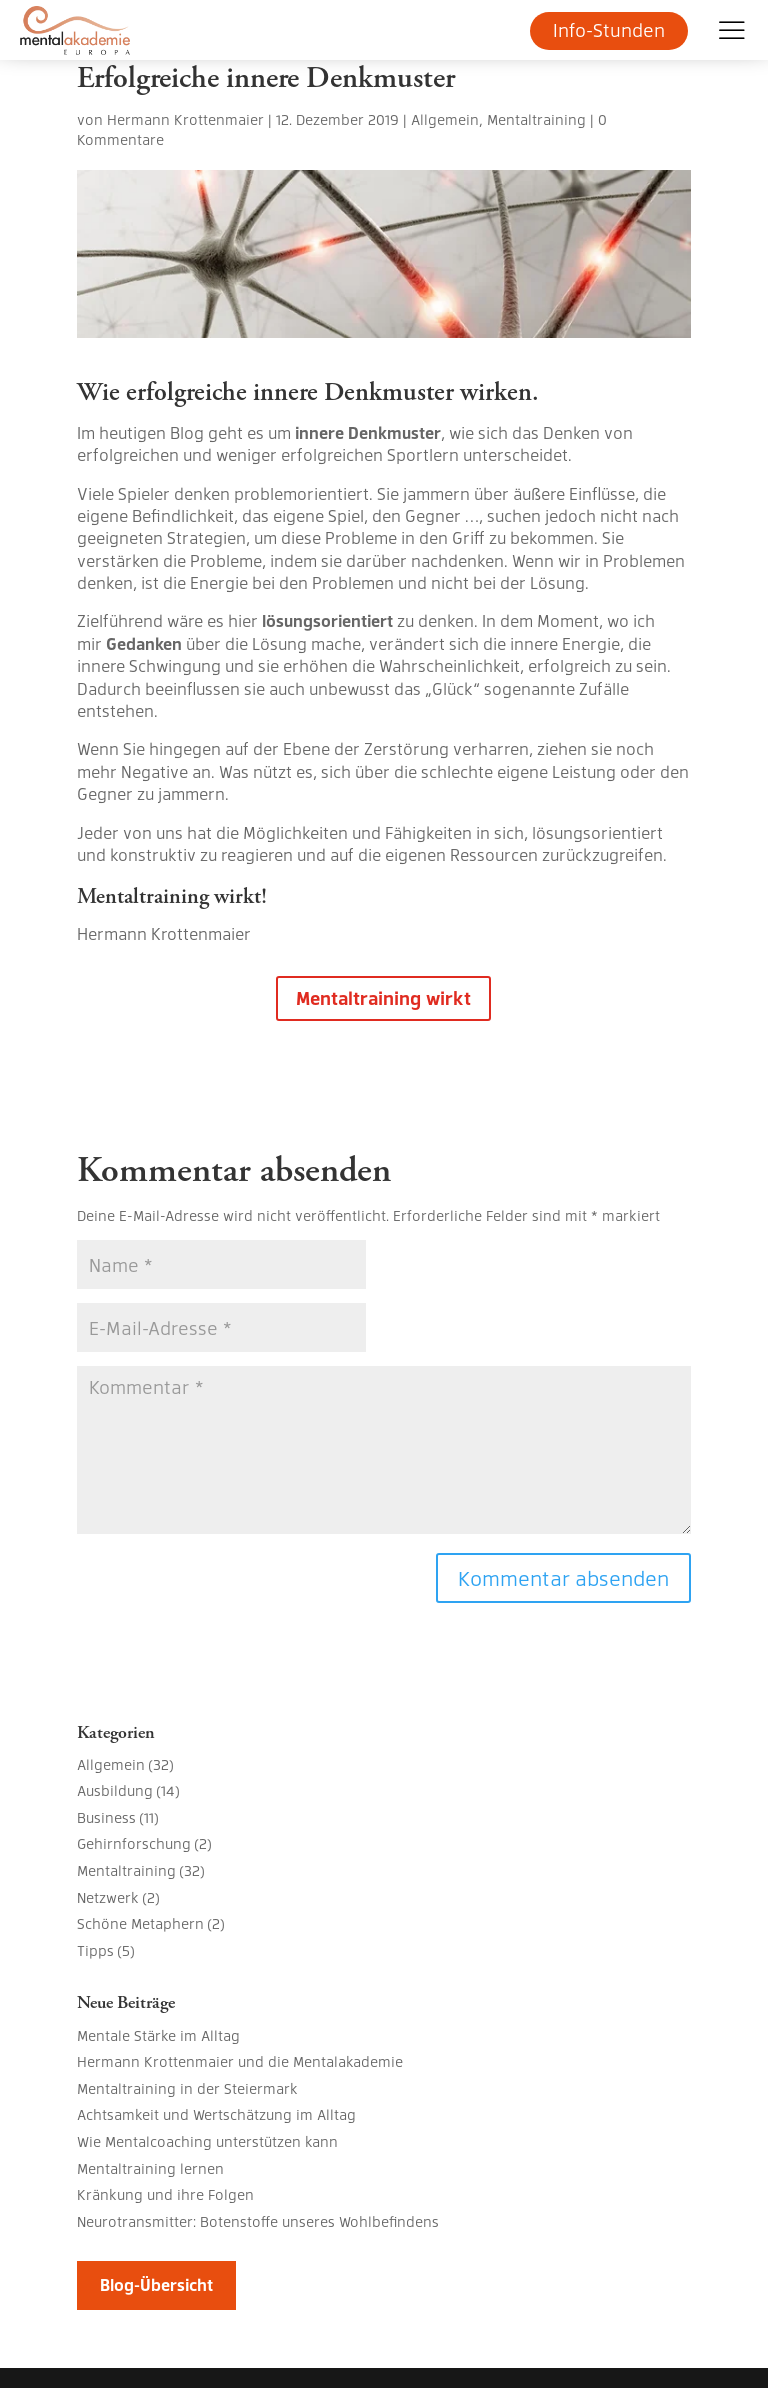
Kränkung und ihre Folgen (165, 2194)
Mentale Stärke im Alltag (158, 2035)
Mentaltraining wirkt (383, 997)
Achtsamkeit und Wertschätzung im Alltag (216, 2114)
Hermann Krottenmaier (185, 119)
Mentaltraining (536, 119)
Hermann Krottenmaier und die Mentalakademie (240, 2061)
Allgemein (445, 119)
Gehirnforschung (134, 1843)
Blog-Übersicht (156, 2284)
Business (106, 1817)
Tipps (95, 1950)
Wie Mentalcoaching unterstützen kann (207, 2141)
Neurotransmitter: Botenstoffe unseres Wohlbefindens (258, 2221)
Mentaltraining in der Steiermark (187, 2088)
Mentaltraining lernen (150, 2168)
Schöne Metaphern (140, 1923)
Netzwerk (108, 1897)
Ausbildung (115, 1790)
